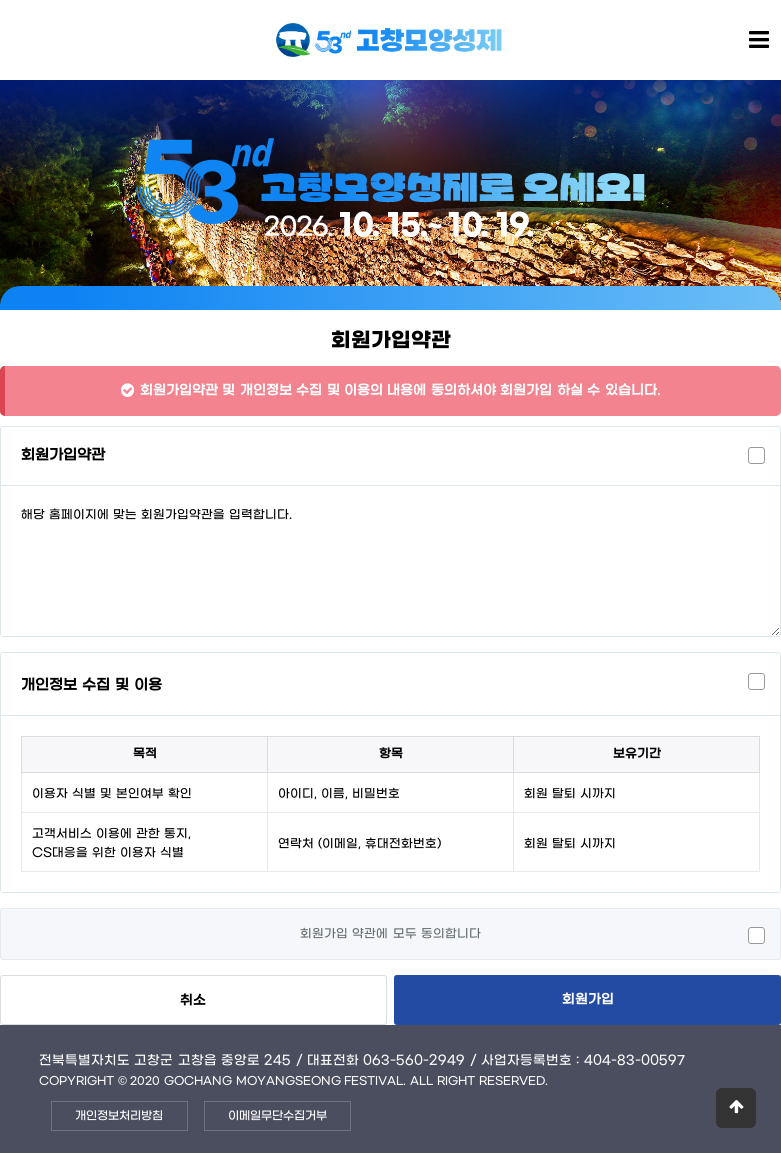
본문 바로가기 (0, 0)
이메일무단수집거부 (277, 1116)
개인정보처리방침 (119, 1116)
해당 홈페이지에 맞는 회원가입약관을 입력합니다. (390, 561)
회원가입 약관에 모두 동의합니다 (390, 934)
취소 (193, 1000)
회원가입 (588, 999)
